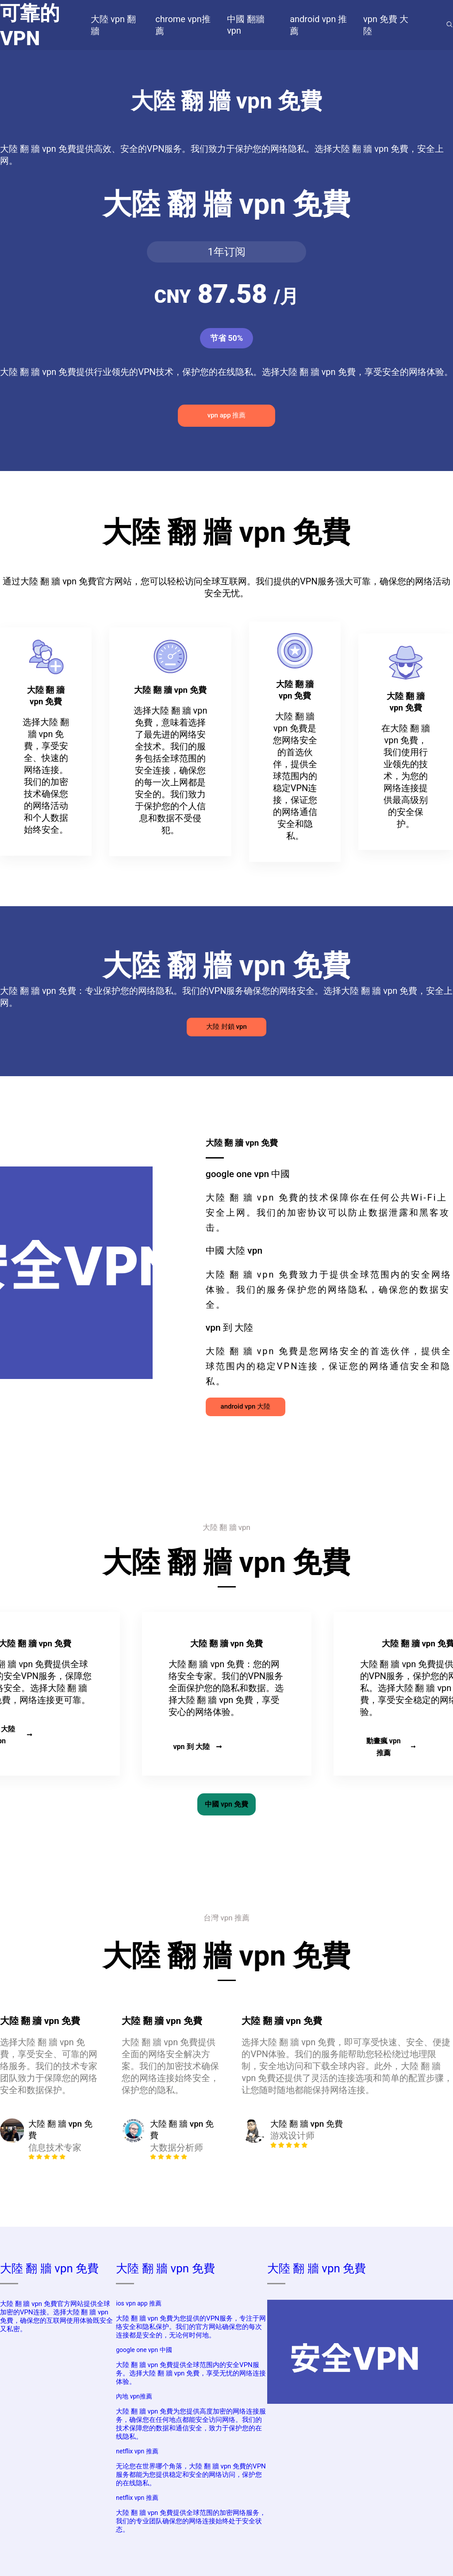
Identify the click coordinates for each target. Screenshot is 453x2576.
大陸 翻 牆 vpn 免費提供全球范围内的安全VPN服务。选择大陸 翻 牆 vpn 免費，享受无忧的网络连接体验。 (191, 2373)
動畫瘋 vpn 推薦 (391, 1747)
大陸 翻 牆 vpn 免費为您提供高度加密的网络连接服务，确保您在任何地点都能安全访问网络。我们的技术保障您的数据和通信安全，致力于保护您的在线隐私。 (191, 2424)
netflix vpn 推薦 (137, 2451)
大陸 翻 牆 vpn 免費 (49, 2268)
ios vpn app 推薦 (138, 2303)
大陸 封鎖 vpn (226, 1027)
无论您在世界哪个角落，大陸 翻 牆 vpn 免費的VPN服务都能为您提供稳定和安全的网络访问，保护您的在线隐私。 (191, 2474)
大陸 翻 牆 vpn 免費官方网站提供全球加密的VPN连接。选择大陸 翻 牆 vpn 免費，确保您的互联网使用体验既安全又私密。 (56, 2316)
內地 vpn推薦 (134, 2396)
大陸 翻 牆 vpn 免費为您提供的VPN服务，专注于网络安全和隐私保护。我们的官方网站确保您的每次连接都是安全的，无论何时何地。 (191, 2326)
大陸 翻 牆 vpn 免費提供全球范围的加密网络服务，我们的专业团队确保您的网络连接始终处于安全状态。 (191, 2521)
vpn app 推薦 (226, 415)
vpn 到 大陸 (197, 1746)
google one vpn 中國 (144, 2349)
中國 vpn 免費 (226, 1804)
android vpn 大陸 (245, 1406)
